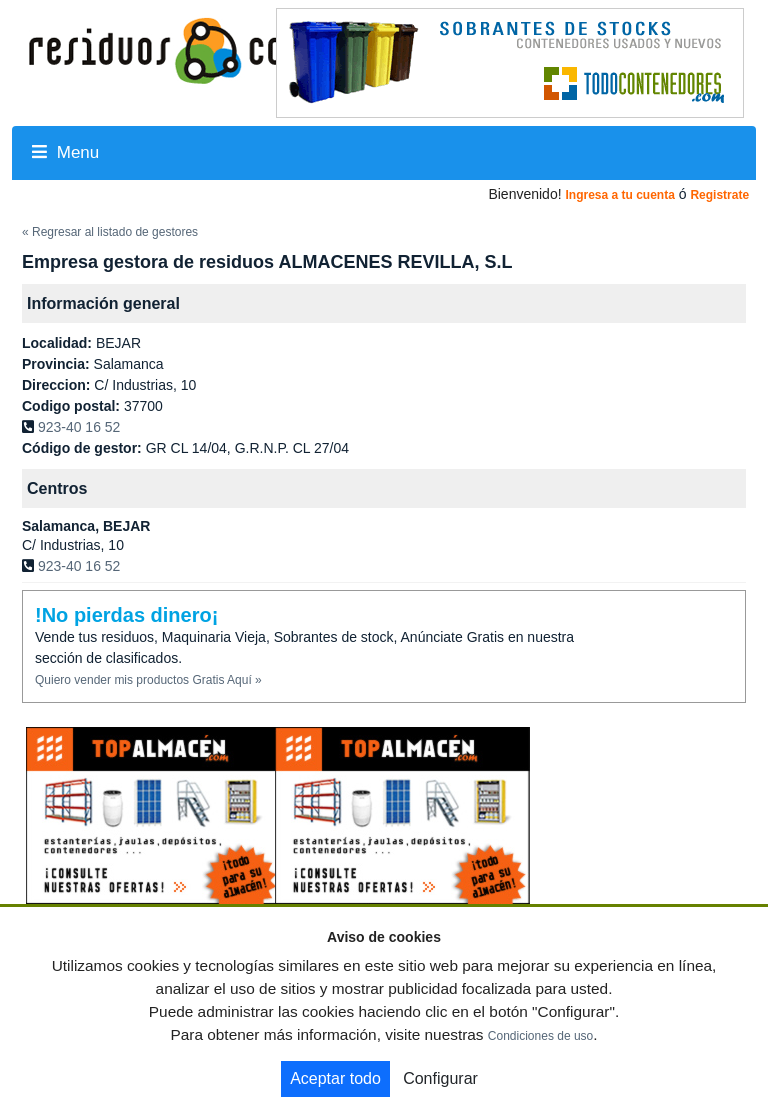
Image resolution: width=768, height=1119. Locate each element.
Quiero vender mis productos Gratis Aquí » (148, 680)
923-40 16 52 (79, 427)
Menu (65, 152)
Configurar (440, 1078)
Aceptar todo (335, 1078)
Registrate (719, 195)
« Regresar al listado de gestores (110, 232)
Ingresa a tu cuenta (619, 195)
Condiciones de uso (540, 1036)
